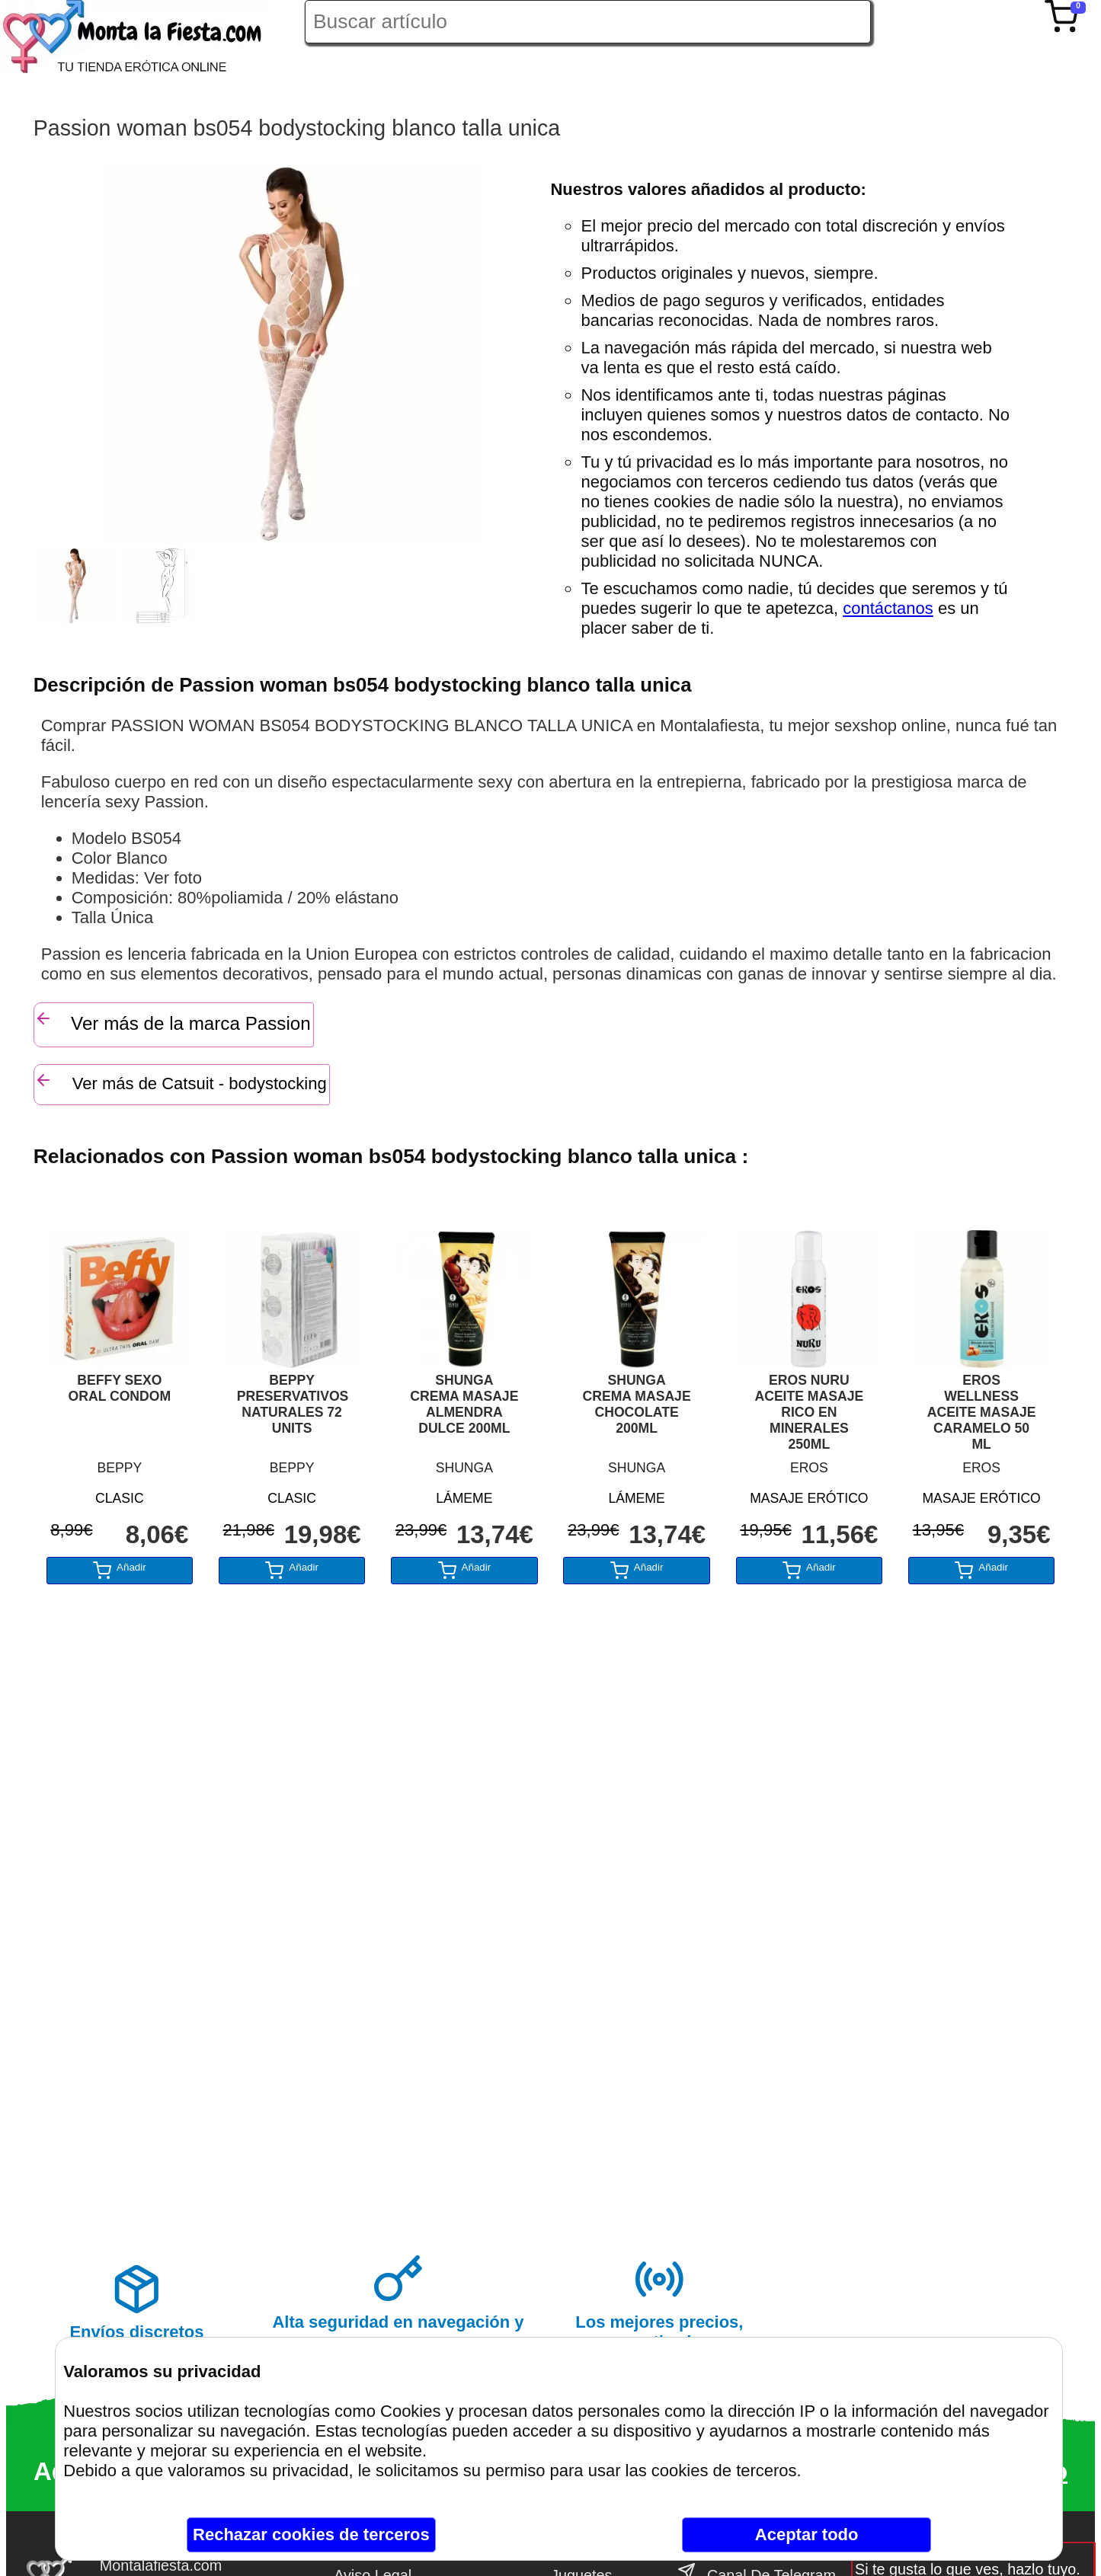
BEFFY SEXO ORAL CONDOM (120, 1388)
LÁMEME (464, 1498)
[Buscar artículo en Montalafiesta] (588, 21)
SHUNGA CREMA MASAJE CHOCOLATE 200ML (637, 1404)
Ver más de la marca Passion (172, 1021)
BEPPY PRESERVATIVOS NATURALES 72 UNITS (292, 1404)
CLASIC (119, 1498)
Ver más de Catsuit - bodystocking (180, 1082)
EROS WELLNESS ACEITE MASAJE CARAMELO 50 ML (981, 1412)
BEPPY (120, 1467)
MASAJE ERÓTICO (809, 1498)
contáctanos (888, 608)
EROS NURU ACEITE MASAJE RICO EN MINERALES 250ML (808, 1412)
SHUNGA (464, 1467)
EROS (809, 1467)
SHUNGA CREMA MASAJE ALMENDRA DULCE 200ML (464, 1404)
